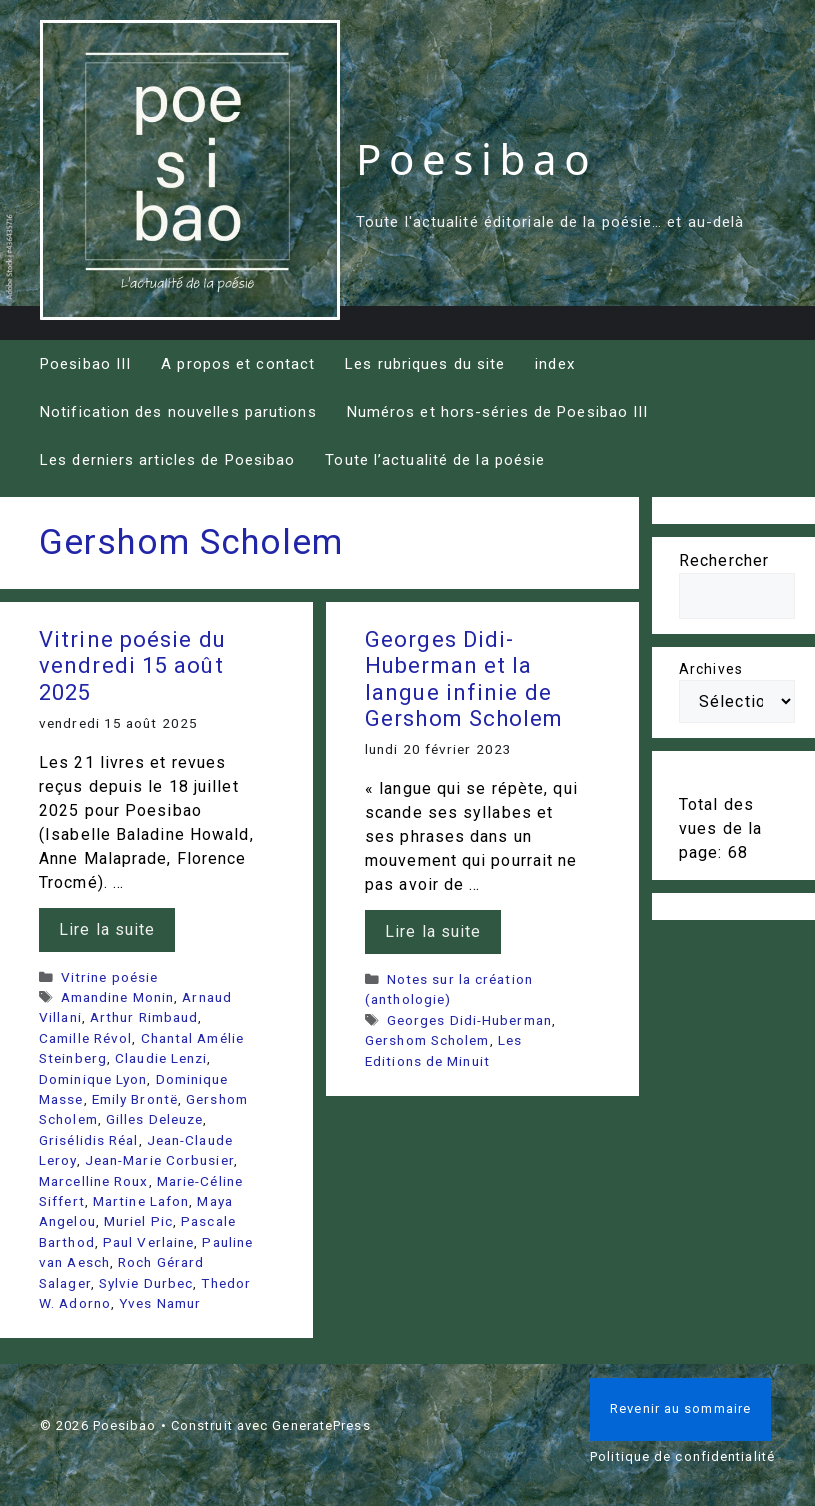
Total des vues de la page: (720, 828)
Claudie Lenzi (161, 1058)
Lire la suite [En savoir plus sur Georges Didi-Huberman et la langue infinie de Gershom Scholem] (433, 931)
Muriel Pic (138, 1221)
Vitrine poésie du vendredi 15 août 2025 (132, 666)
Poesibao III (85, 364)
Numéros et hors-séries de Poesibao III (498, 412)
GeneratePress (321, 1425)
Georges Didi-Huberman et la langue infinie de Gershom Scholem (464, 679)
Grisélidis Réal (89, 1140)
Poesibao (476, 158)
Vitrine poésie (109, 977)
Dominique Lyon (93, 1079)
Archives (711, 669)
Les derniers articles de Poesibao (167, 460)
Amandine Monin (117, 997)
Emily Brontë (135, 1099)
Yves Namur (160, 1303)
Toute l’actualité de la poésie (435, 460)
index (555, 364)
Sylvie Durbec (146, 1283)
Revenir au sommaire (680, 1408)
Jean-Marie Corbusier (159, 1160)
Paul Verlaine (148, 1242)
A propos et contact (238, 364)
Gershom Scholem (427, 1040)
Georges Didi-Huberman (469, 1020)
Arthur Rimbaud (144, 1017)
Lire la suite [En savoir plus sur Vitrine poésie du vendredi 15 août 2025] (107, 929)
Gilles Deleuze (154, 1119)
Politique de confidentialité (682, 1456)
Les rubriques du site (425, 364)
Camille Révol (85, 1038)
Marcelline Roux (94, 1181)
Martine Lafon (141, 1201)
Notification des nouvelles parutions (178, 412)
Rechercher (724, 560)
